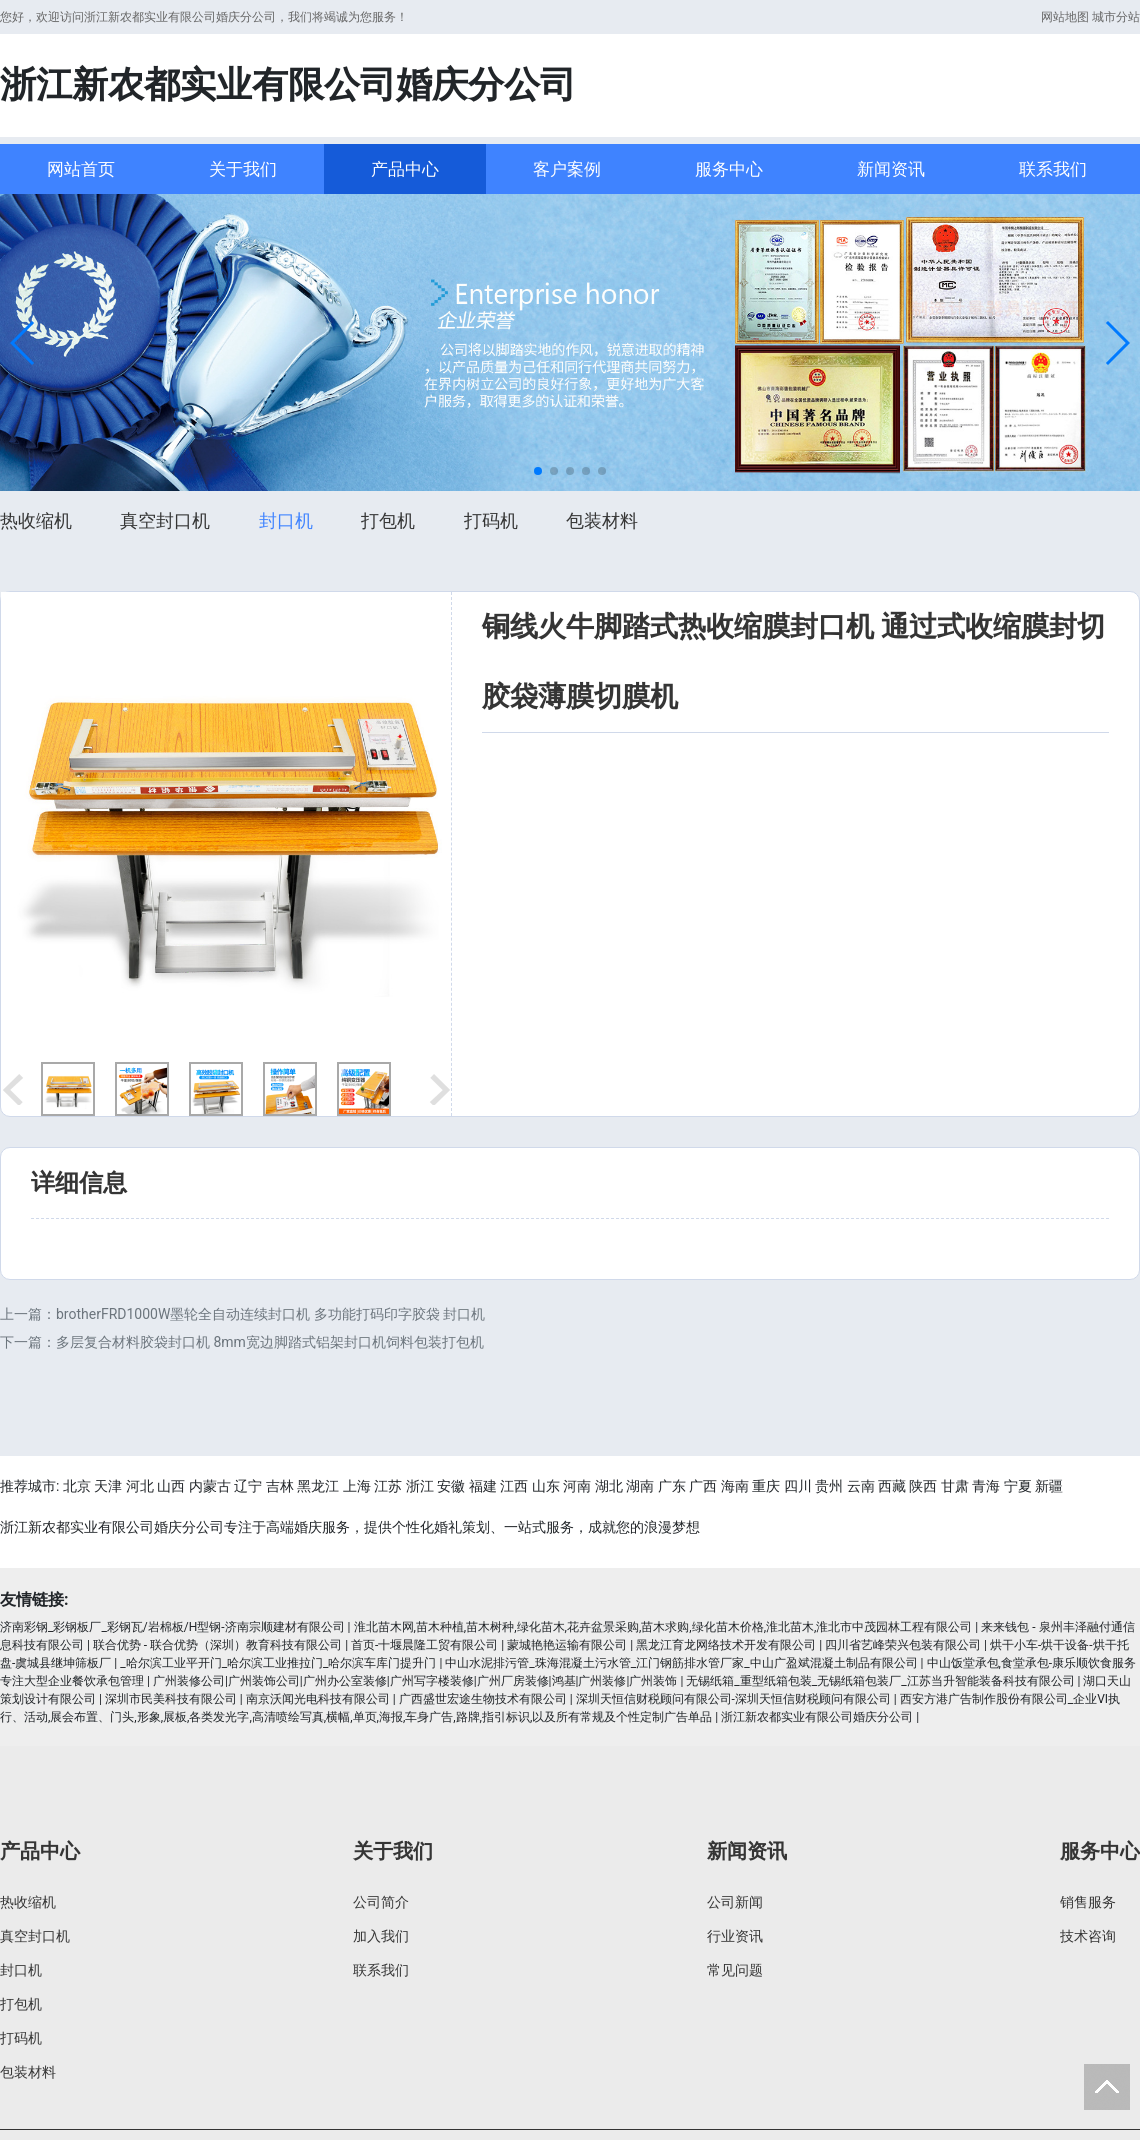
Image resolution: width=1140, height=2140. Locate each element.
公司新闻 (735, 1902)
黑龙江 (318, 1486)
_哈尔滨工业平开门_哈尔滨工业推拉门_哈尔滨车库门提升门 (278, 1663)
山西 (171, 1486)
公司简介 (381, 1902)
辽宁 (248, 1486)
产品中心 (405, 169)
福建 (483, 1486)
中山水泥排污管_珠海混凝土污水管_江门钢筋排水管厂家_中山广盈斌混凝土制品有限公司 (681, 1663)
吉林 (280, 1486)
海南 (735, 1486)
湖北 (609, 1486)
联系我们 (1053, 169)
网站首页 (81, 169)
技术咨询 (1088, 1936)
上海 (357, 1486)
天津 (108, 1486)
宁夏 (1018, 1486)
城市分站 (1116, 17)
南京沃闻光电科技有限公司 (318, 1699)
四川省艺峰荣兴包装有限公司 (903, 1645)
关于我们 (243, 169)
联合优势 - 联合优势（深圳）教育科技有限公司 (217, 1645)
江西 (514, 1486)
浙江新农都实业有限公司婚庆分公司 (817, 1717)
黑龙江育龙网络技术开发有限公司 (726, 1645)
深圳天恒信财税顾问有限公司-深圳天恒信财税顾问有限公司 (733, 1699)
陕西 (923, 1486)
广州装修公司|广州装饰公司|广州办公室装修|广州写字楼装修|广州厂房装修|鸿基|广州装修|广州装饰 (415, 1681)
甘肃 (955, 1486)
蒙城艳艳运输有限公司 (567, 1645)
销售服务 (1088, 1902)
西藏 (892, 1486)
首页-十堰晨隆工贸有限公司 (424, 1645)
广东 (672, 1486)
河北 (140, 1486)
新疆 (1049, 1486)
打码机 (491, 520)
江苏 (388, 1486)
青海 (986, 1486)
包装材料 (602, 520)
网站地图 (1065, 17)
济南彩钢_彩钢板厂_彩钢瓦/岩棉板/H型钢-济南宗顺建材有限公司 (172, 1627)
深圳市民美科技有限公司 (171, 1699)
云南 (861, 1486)
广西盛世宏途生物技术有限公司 (483, 1699)
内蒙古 (210, 1486)
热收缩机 (36, 520)
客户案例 (567, 169)
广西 (703, 1486)
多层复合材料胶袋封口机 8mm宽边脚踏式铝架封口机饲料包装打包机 (270, 1342)
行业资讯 (735, 1936)
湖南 (640, 1486)
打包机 (388, 520)
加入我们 (381, 1936)
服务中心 (729, 169)
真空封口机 (165, 520)
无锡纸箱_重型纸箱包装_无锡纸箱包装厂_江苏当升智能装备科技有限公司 (880, 1681)
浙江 (420, 1486)
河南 (577, 1486)
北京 (77, 1486)
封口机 (286, 520)
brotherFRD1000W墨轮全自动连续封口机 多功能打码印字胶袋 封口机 (270, 1314)
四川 (798, 1486)
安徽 (451, 1486)
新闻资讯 (891, 169)
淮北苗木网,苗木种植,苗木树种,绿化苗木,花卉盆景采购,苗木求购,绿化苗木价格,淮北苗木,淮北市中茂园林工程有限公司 (663, 1627)
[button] (23, 343)
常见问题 (735, 1970)
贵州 (829, 1486)
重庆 (766, 1486)
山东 (546, 1486)
